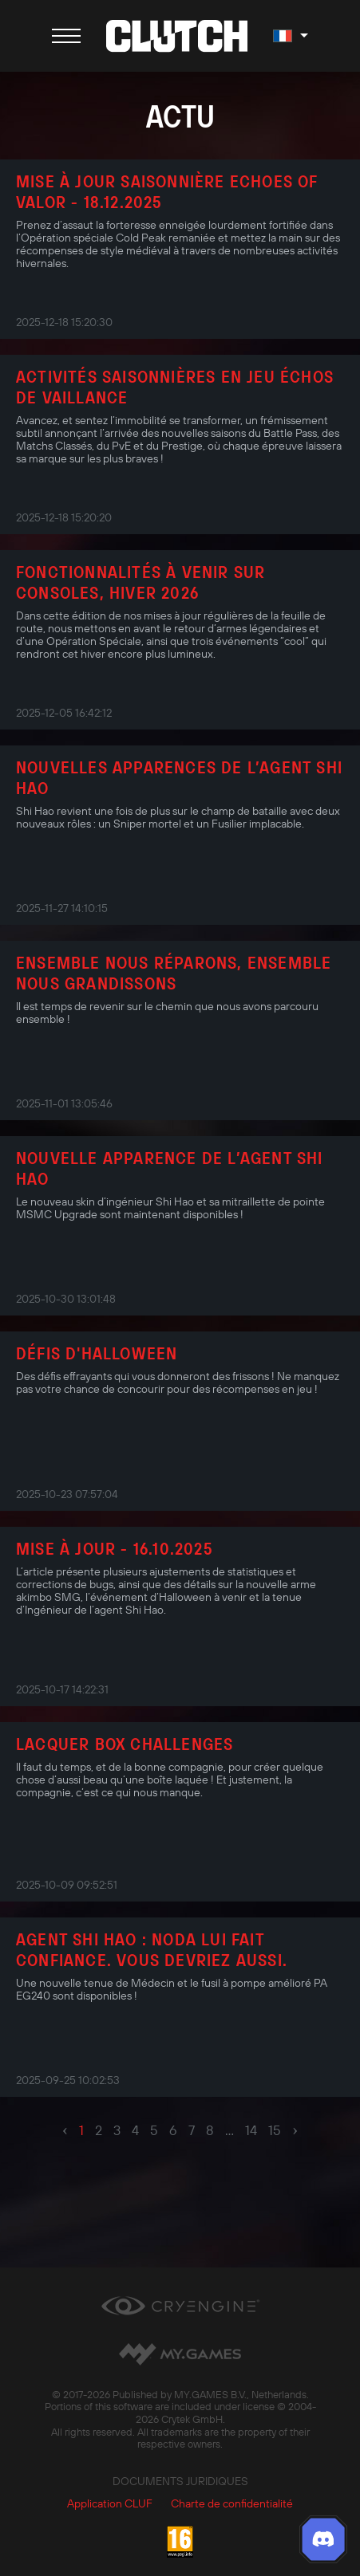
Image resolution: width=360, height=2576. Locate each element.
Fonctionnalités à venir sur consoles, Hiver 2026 (140, 582)
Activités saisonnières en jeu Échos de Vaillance (175, 386)
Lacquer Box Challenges (124, 1743)
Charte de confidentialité (232, 2503)
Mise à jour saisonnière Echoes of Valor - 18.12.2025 (167, 191)
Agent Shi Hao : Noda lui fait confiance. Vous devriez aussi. (151, 1949)
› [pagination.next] (295, 2129)
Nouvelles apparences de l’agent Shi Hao (179, 777)
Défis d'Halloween (96, 1353)
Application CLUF (109, 2503)
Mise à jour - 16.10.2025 (114, 1548)
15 (274, 2130)
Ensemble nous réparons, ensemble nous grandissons (173, 972)
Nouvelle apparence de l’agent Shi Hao (169, 1168)
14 (251, 2130)
